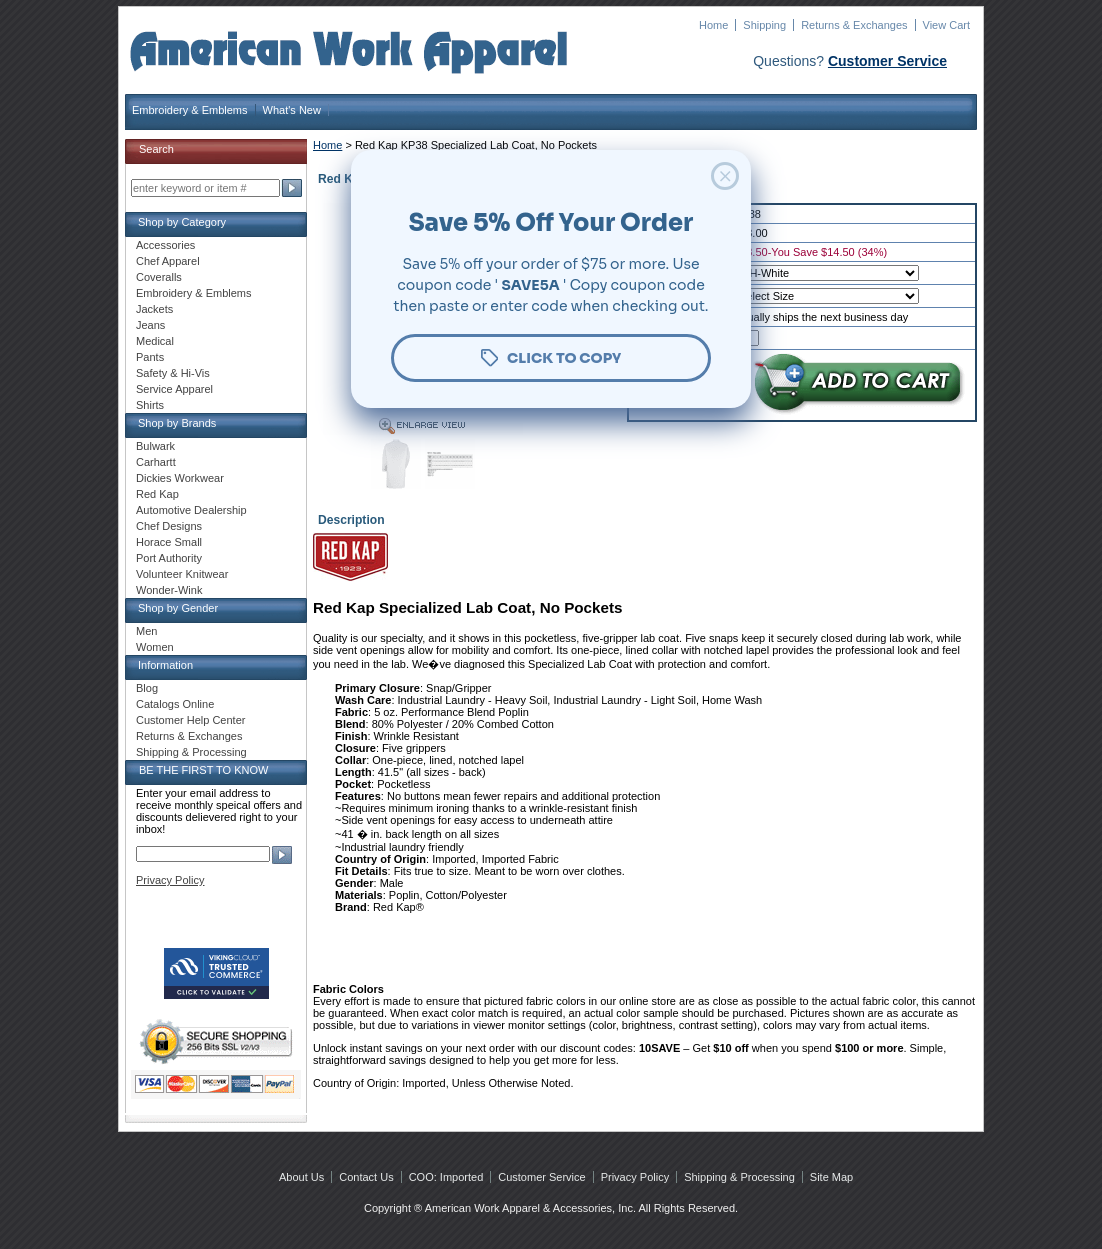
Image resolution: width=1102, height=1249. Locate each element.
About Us (301, 1177)
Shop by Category (182, 222)
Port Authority (169, 558)
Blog (147, 688)
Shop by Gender (178, 608)
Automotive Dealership (191, 510)
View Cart (946, 25)
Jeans (150, 325)
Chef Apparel (168, 261)
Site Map (831, 1177)
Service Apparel (174, 389)
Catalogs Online (175, 704)
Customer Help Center (190, 720)
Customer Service (887, 61)
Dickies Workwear (180, 478)
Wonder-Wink (169, 590)
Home (713, 25)
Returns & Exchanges (854, 25)
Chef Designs (169, 526)
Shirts (150, 405)
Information (165, 665)
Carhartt (156, 462)
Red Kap (157, 494)
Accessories (165, 245)
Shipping (764, 25)
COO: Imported (446, 1177)
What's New (292, 110)
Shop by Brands (177, 423)
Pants (150, 357)
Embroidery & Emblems (190, 110)
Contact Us (366, 1177)
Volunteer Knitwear (182, 574)
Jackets (154, 309)
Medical (155, 341)
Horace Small (169, 542)
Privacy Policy (170, 880)
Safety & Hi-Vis (173, 373)
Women (155, 647)
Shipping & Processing (191, 752)
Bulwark (155, 446)
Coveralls (159, 277)
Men (146, 631)
